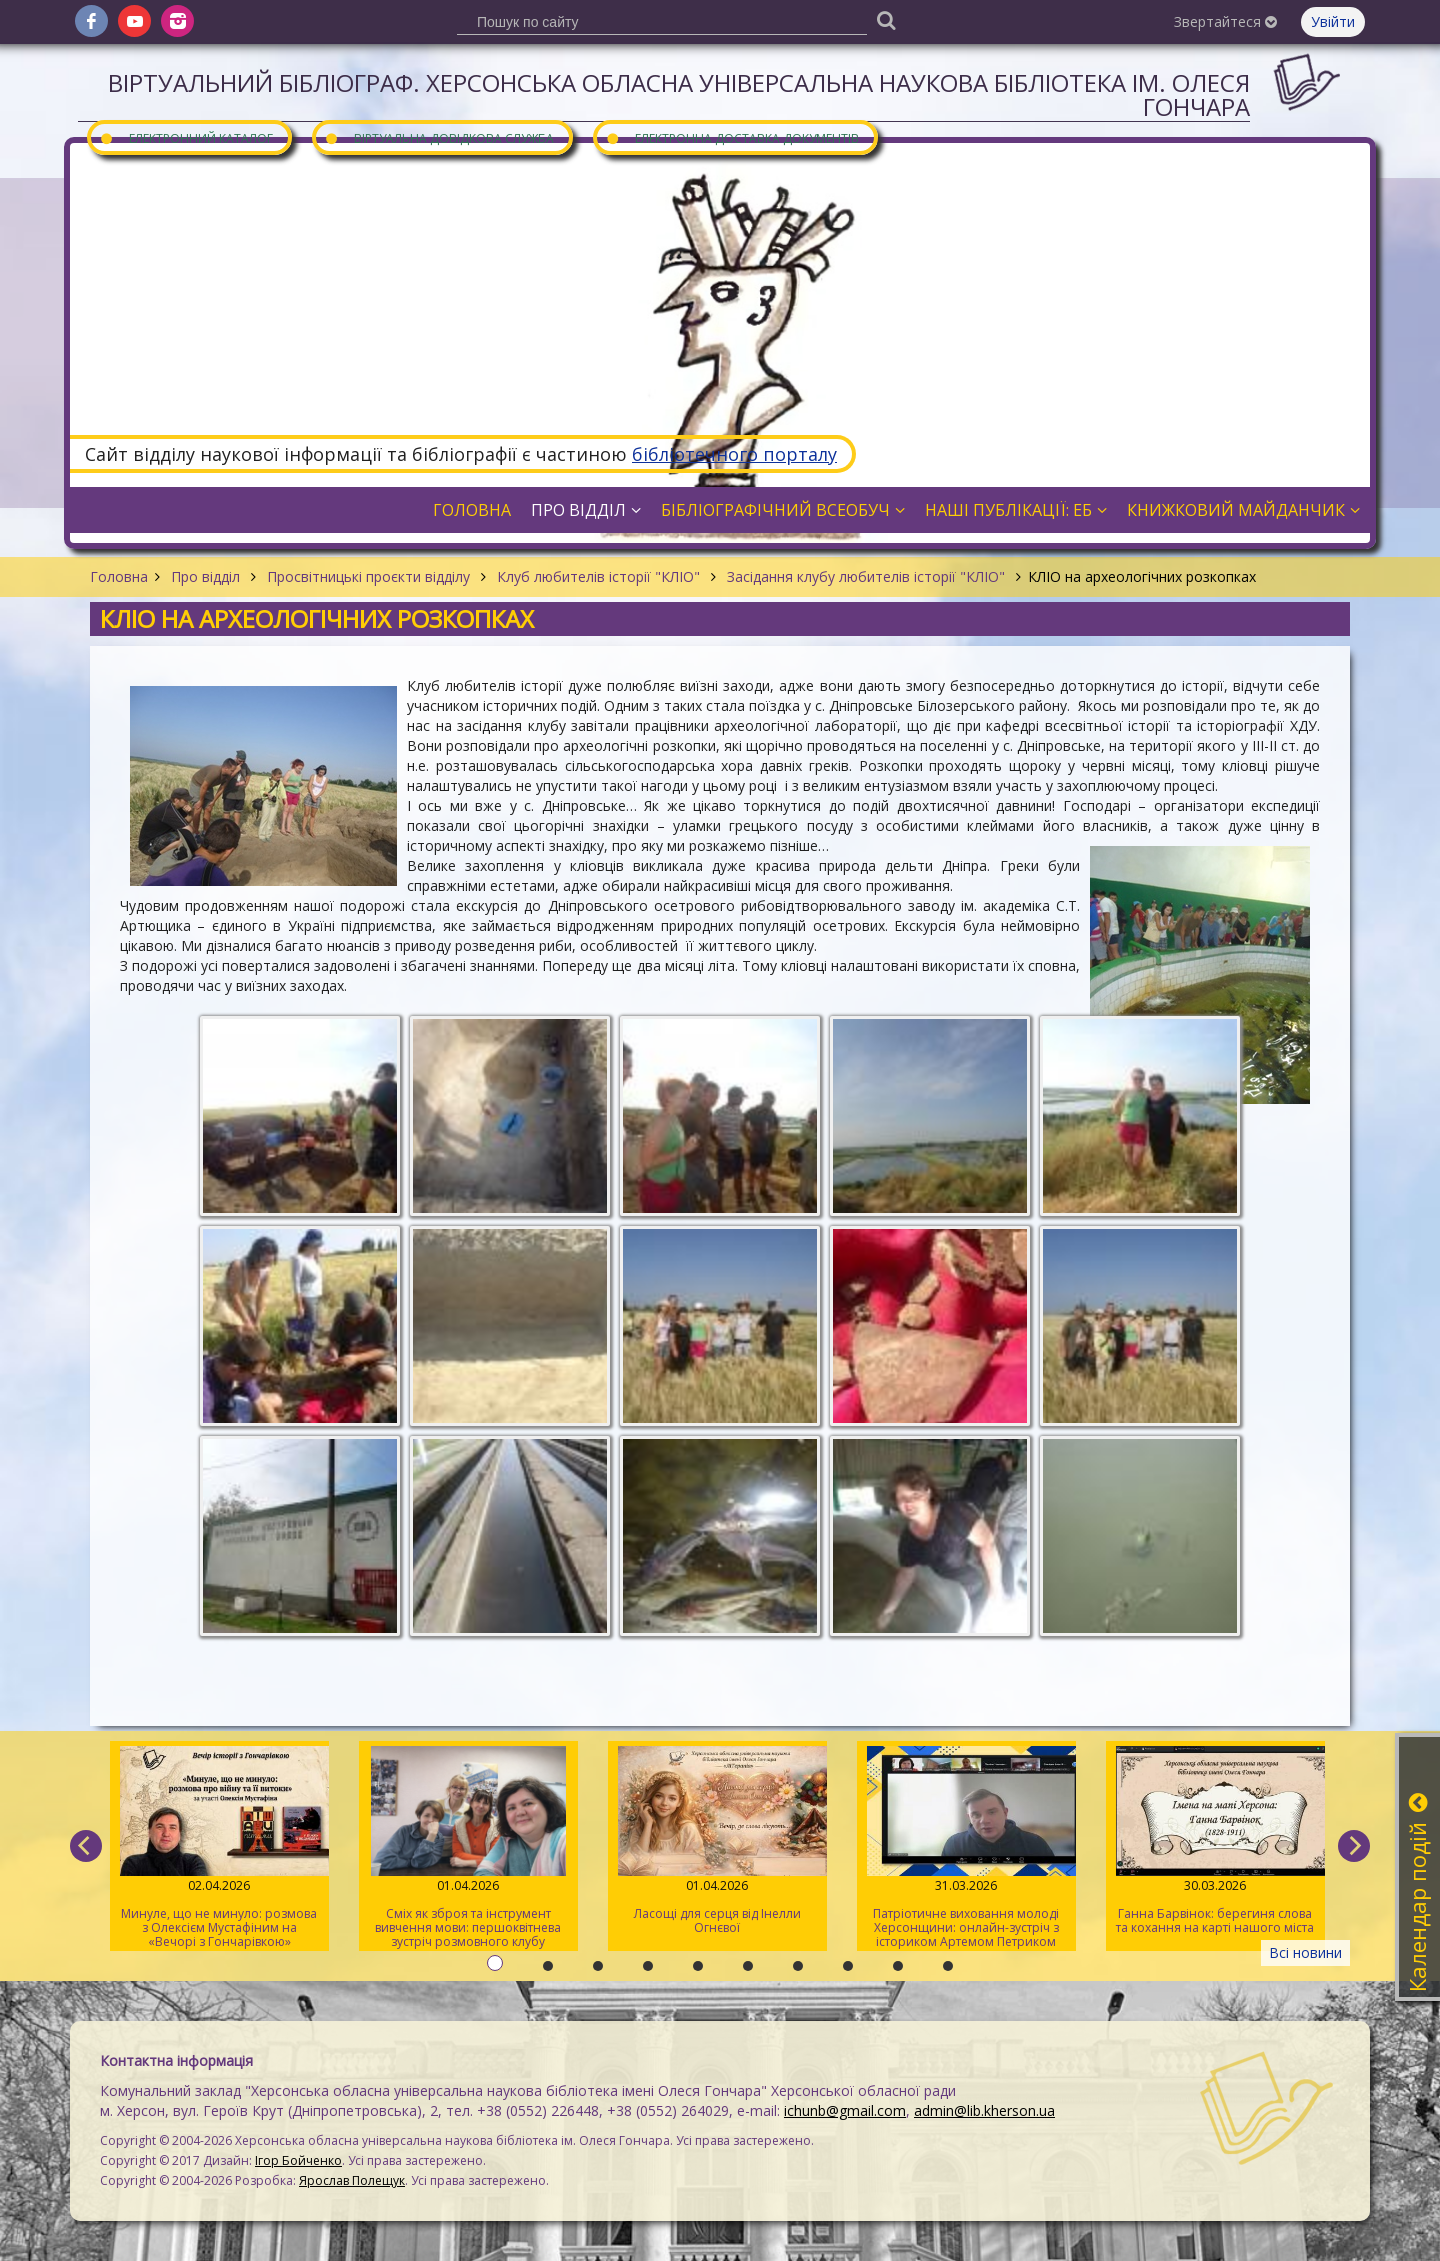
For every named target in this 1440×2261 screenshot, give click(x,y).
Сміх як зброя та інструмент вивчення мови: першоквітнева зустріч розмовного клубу (468, 1848)
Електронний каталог (186, 137)
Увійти (1333, 21)
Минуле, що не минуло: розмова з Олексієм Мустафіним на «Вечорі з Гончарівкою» (219, 1848)
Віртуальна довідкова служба (439, 137)
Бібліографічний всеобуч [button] (783, 510)
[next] (1354, 1846)
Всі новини (1305, 1952)
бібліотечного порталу (734, 454)
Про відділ (205, 576)
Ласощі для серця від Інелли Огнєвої (717, 1841)
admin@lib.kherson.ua (984, 2110)
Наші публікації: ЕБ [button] (1016, 510)
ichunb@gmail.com (845, 2110)
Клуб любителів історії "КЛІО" (598, 576)
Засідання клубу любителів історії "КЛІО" (866, 576)
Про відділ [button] (586, 510)
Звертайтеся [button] (1225, 21)
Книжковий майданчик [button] (1243, 510)
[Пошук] (886, 19)
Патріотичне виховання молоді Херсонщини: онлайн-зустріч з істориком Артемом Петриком (966, 1848)
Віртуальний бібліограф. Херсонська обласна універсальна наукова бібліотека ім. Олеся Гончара (679, 94)
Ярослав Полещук (352, 2180)
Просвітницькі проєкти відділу (368, 576)
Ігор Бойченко (298, 2160)
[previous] (86, 1846)
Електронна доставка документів (732, 137)
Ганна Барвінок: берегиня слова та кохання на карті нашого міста (1215, 1841)
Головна (119, 576)
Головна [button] (472, 510)
